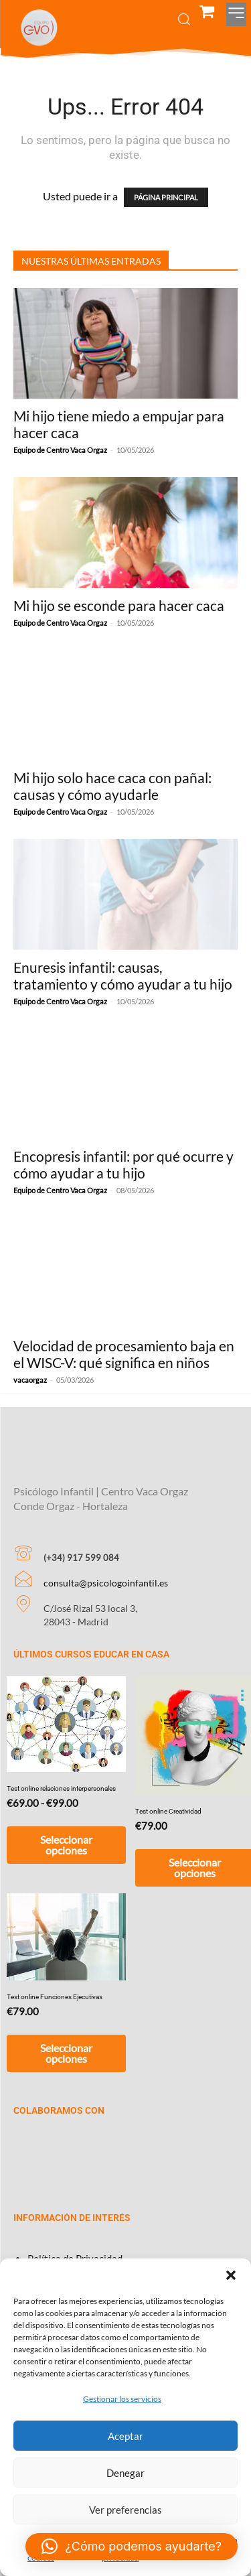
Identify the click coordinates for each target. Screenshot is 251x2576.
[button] (231, 2275)
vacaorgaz (30, 1379)
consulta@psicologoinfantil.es (106, 1564)
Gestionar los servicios (122, 2399)
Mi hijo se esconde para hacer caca (118, 605)
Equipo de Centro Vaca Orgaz (60, 450)
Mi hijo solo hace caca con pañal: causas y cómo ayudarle (112, 786)
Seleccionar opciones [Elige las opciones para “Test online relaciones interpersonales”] (66, 1826)
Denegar (125, 2473)
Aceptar (125, 2436)
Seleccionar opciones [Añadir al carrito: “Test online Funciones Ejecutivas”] (66, 2035)
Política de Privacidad (74, 2240)
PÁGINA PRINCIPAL (166, 197)
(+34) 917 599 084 (81, 1539)
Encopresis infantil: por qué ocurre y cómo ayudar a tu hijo (123, 1164)
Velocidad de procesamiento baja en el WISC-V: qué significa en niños (123, 1354)
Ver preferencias (125, 2510)
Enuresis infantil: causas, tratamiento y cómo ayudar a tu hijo (122, 975)
